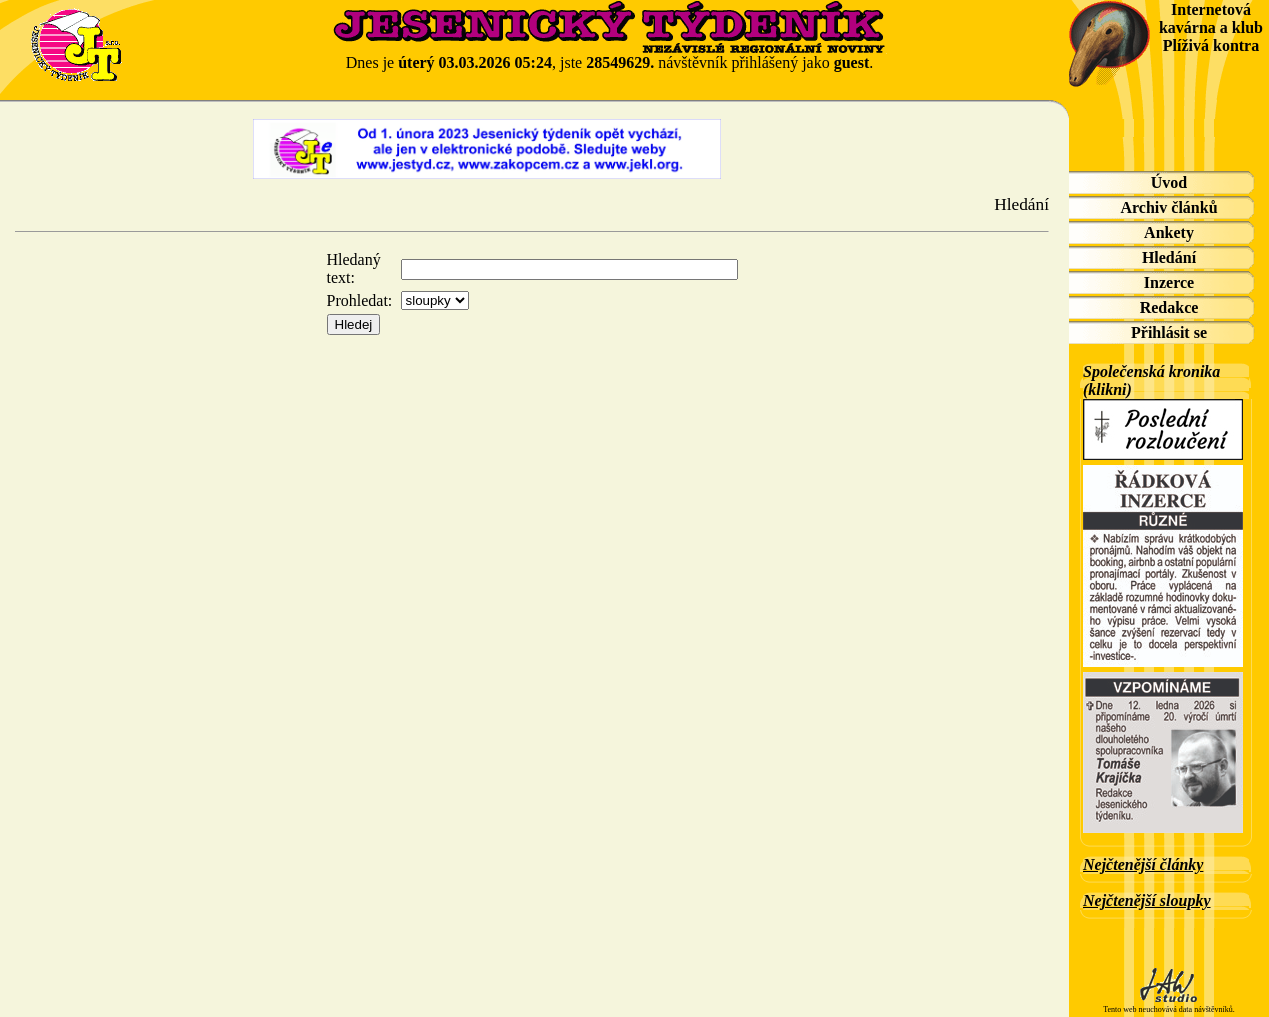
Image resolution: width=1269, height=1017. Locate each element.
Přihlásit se (1169, 332)
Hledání (1169, 257)
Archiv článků (1168, 207)
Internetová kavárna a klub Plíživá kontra (1211, 27)
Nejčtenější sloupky (1147, 900)
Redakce (1169, 307)
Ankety (1169, 232)
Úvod (1169, 182)
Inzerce (1169, 282)
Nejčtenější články (1143, 864)
